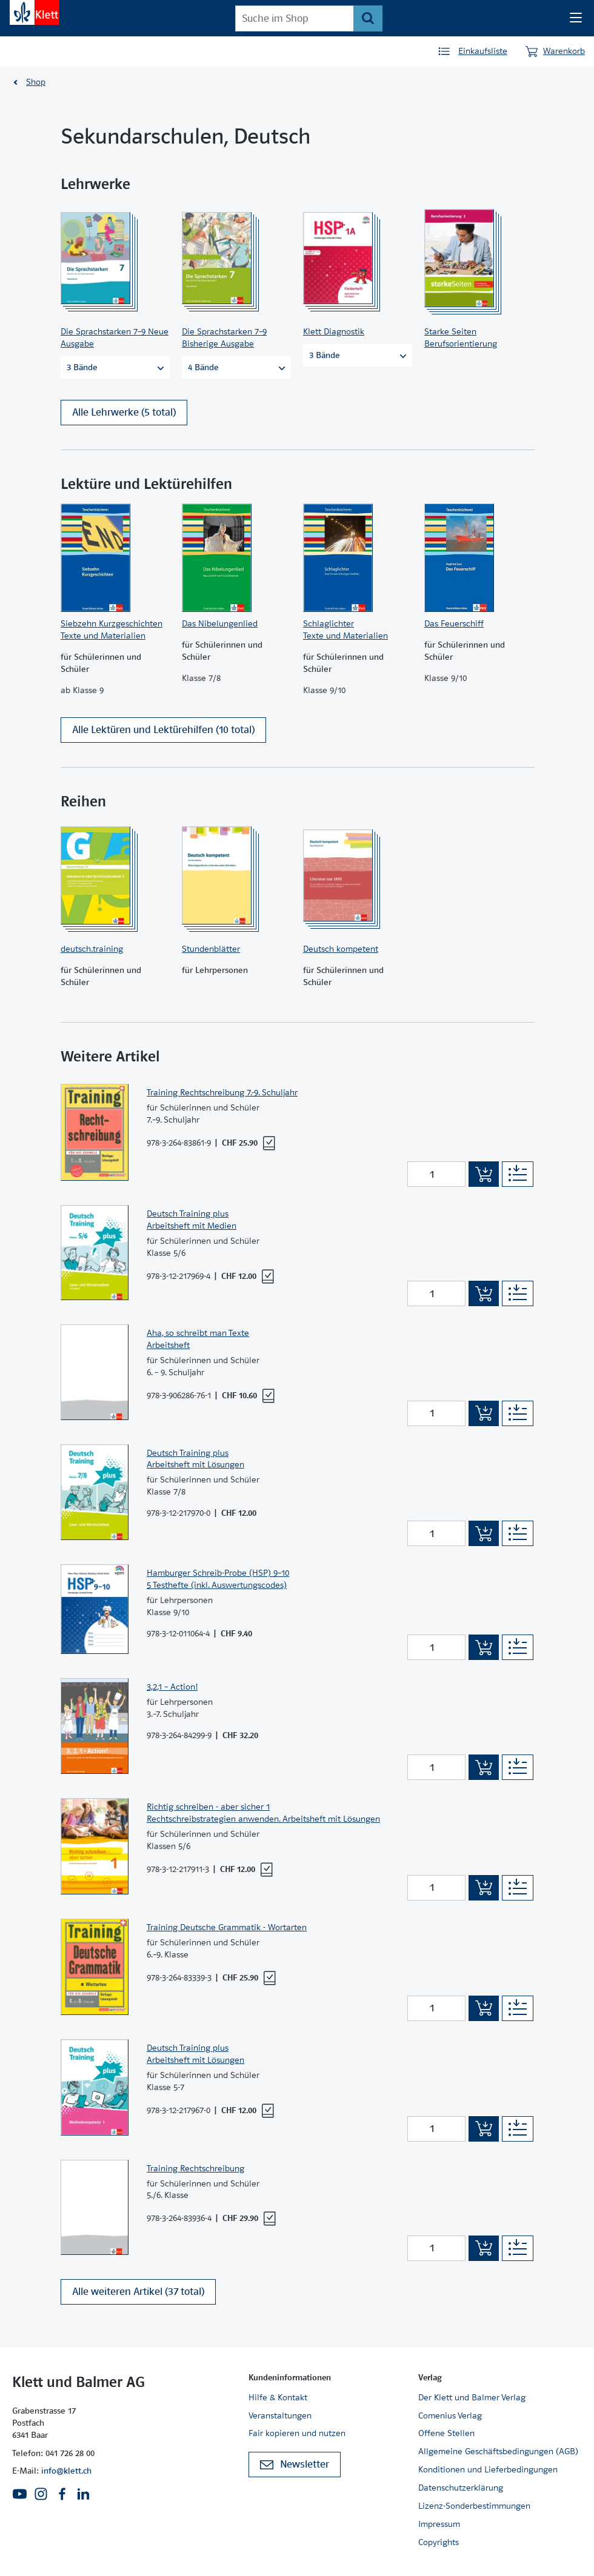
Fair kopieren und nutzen (297, 2433)
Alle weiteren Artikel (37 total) (138, 2298)
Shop (35, 81)
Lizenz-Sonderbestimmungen (474, 2505)
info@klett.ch (66, 2471)
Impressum (439, 2523)
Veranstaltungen (280, 2415)
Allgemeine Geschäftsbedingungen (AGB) (498, 2451)
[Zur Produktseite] (111, 258)
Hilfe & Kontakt (278, 2397)
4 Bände (236, 367)
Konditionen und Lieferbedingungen (488, 2469)
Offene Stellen (446, 2433)
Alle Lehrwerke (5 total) (124, 415)
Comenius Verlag (450, 2415)
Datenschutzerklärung (460, 2487)
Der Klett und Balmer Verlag (472, 2397)
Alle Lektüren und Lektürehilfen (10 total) (163, 737)
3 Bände (115, 367)
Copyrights (438, 2542)
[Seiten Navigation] (576, 18)
